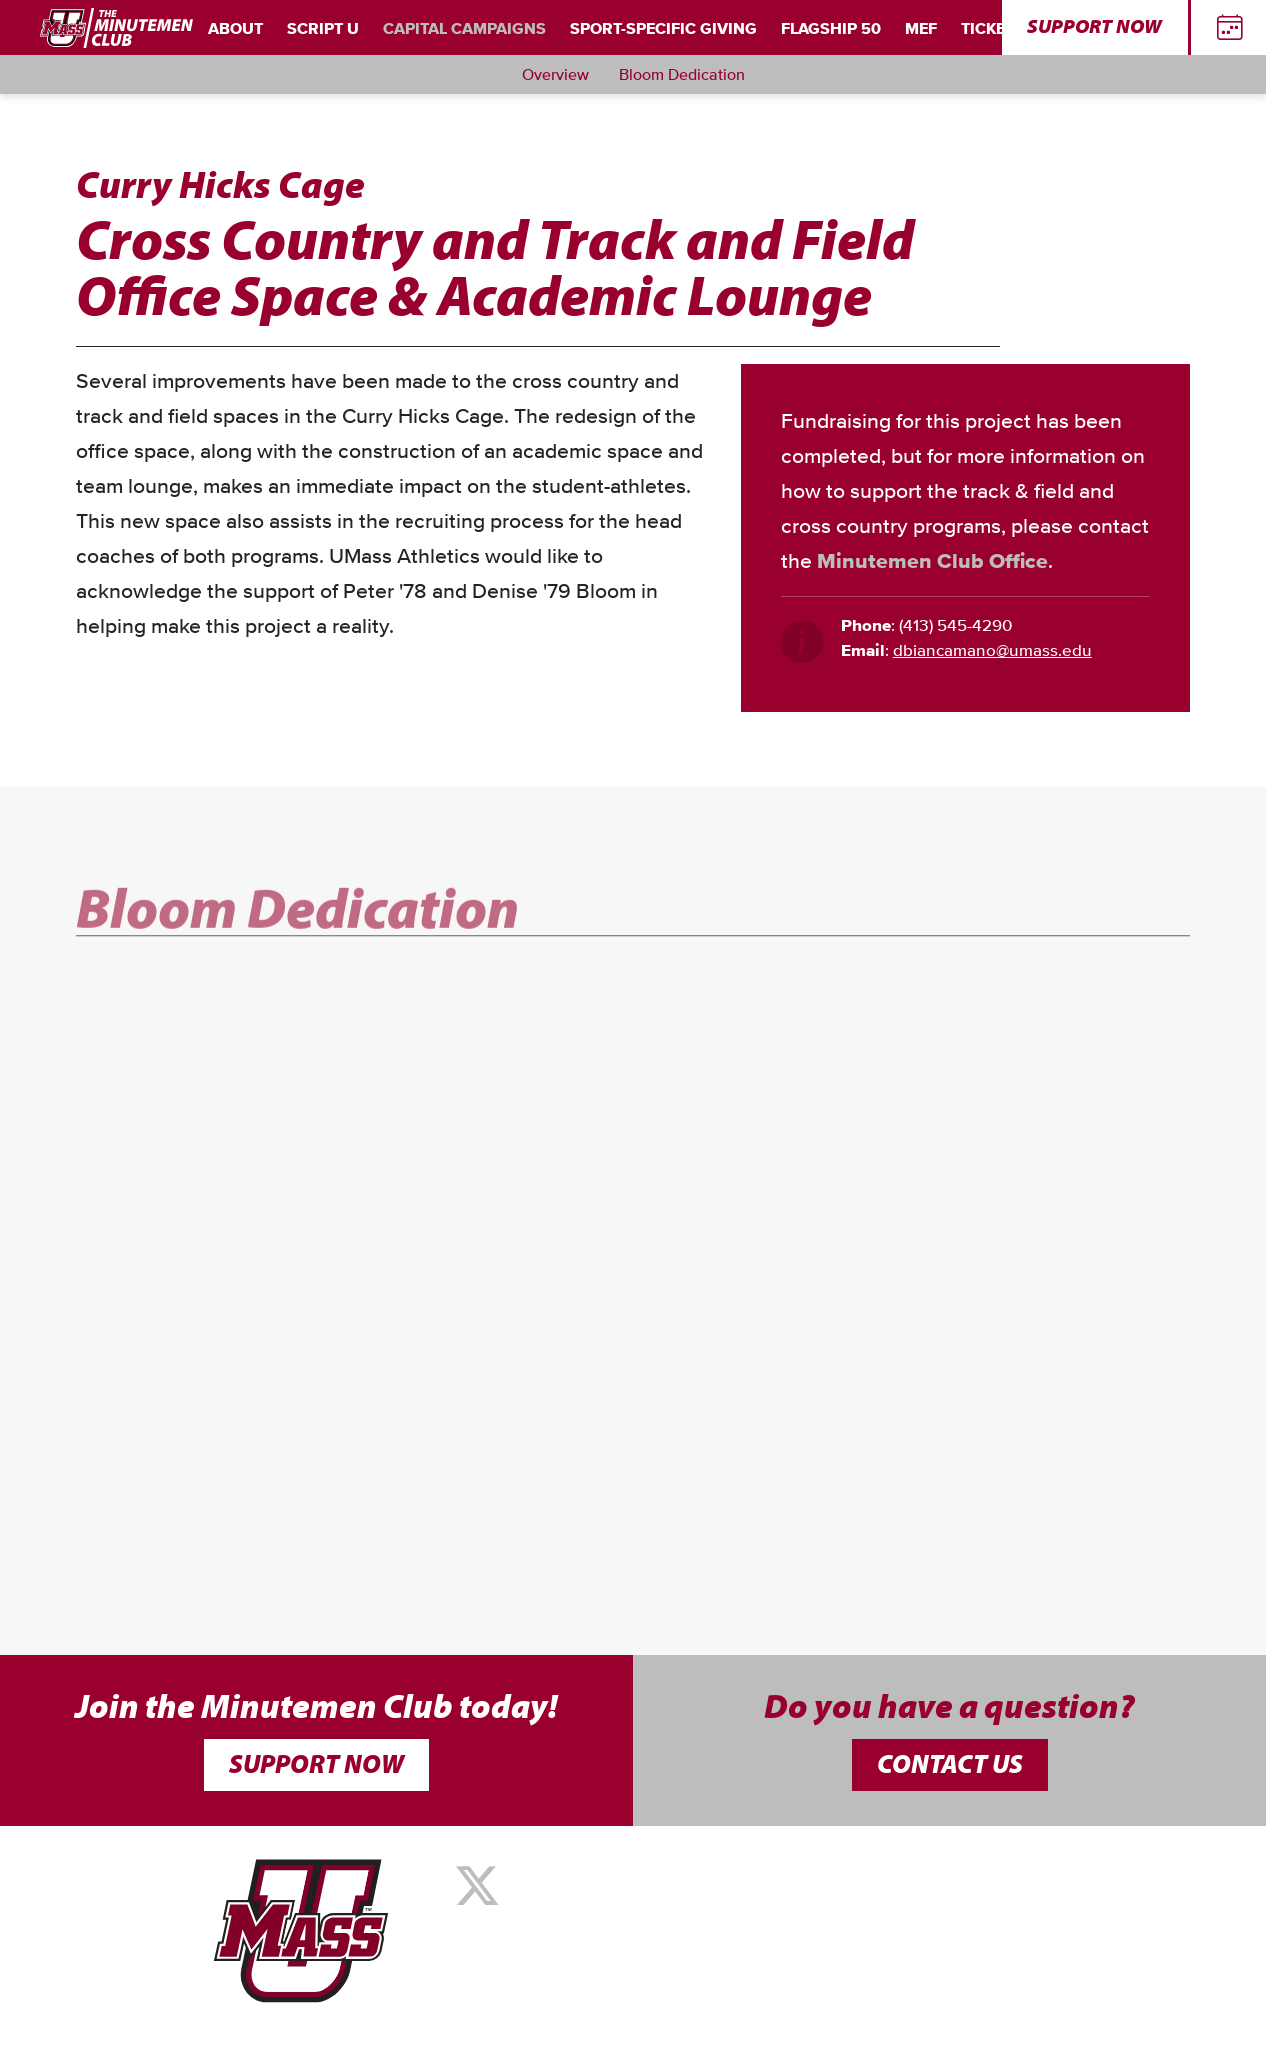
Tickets (992, 29)
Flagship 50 (831, 29)
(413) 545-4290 (955, 626)
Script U (323, 29)
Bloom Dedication (682, 75)
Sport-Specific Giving (663, 29)
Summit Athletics (572, 1992)
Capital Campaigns (464, 29)
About (235, 29)
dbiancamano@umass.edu (992, 651)
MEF (921, 29)
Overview (555, 75)
